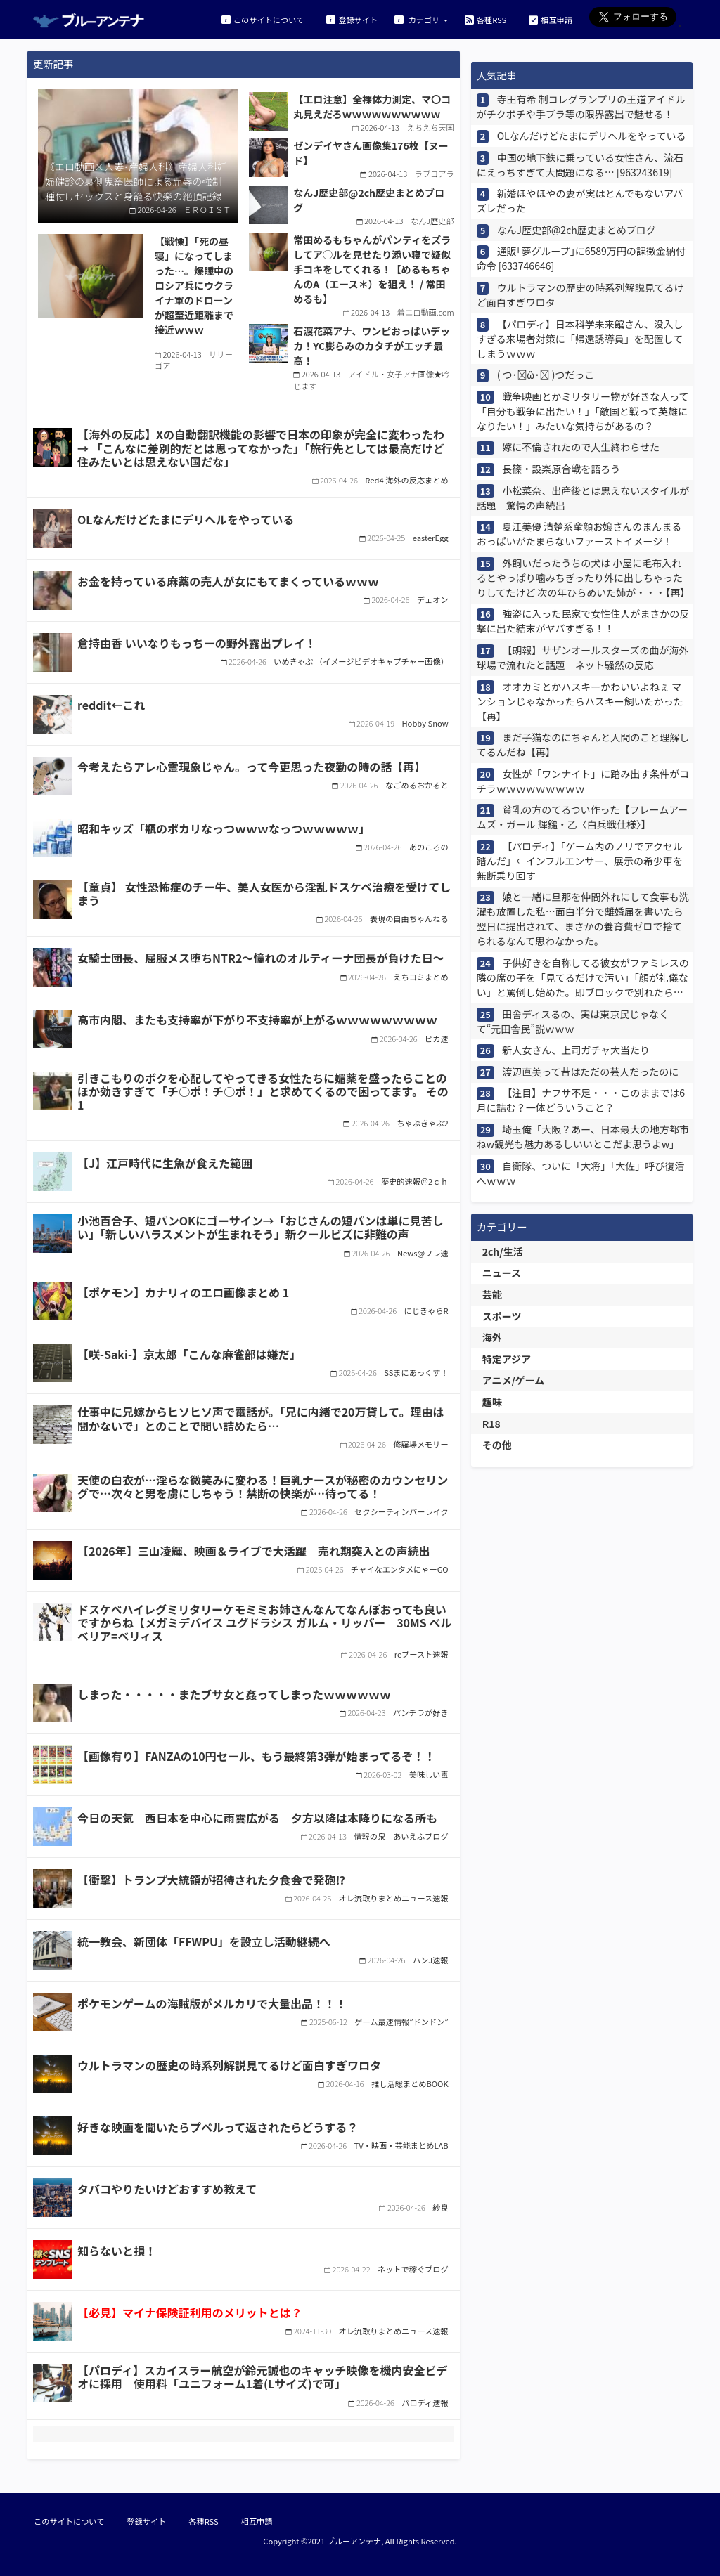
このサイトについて (262, 19)
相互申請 (550, 19)
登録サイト (352, 19)
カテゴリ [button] (418, 19)
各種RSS (485, 19)
